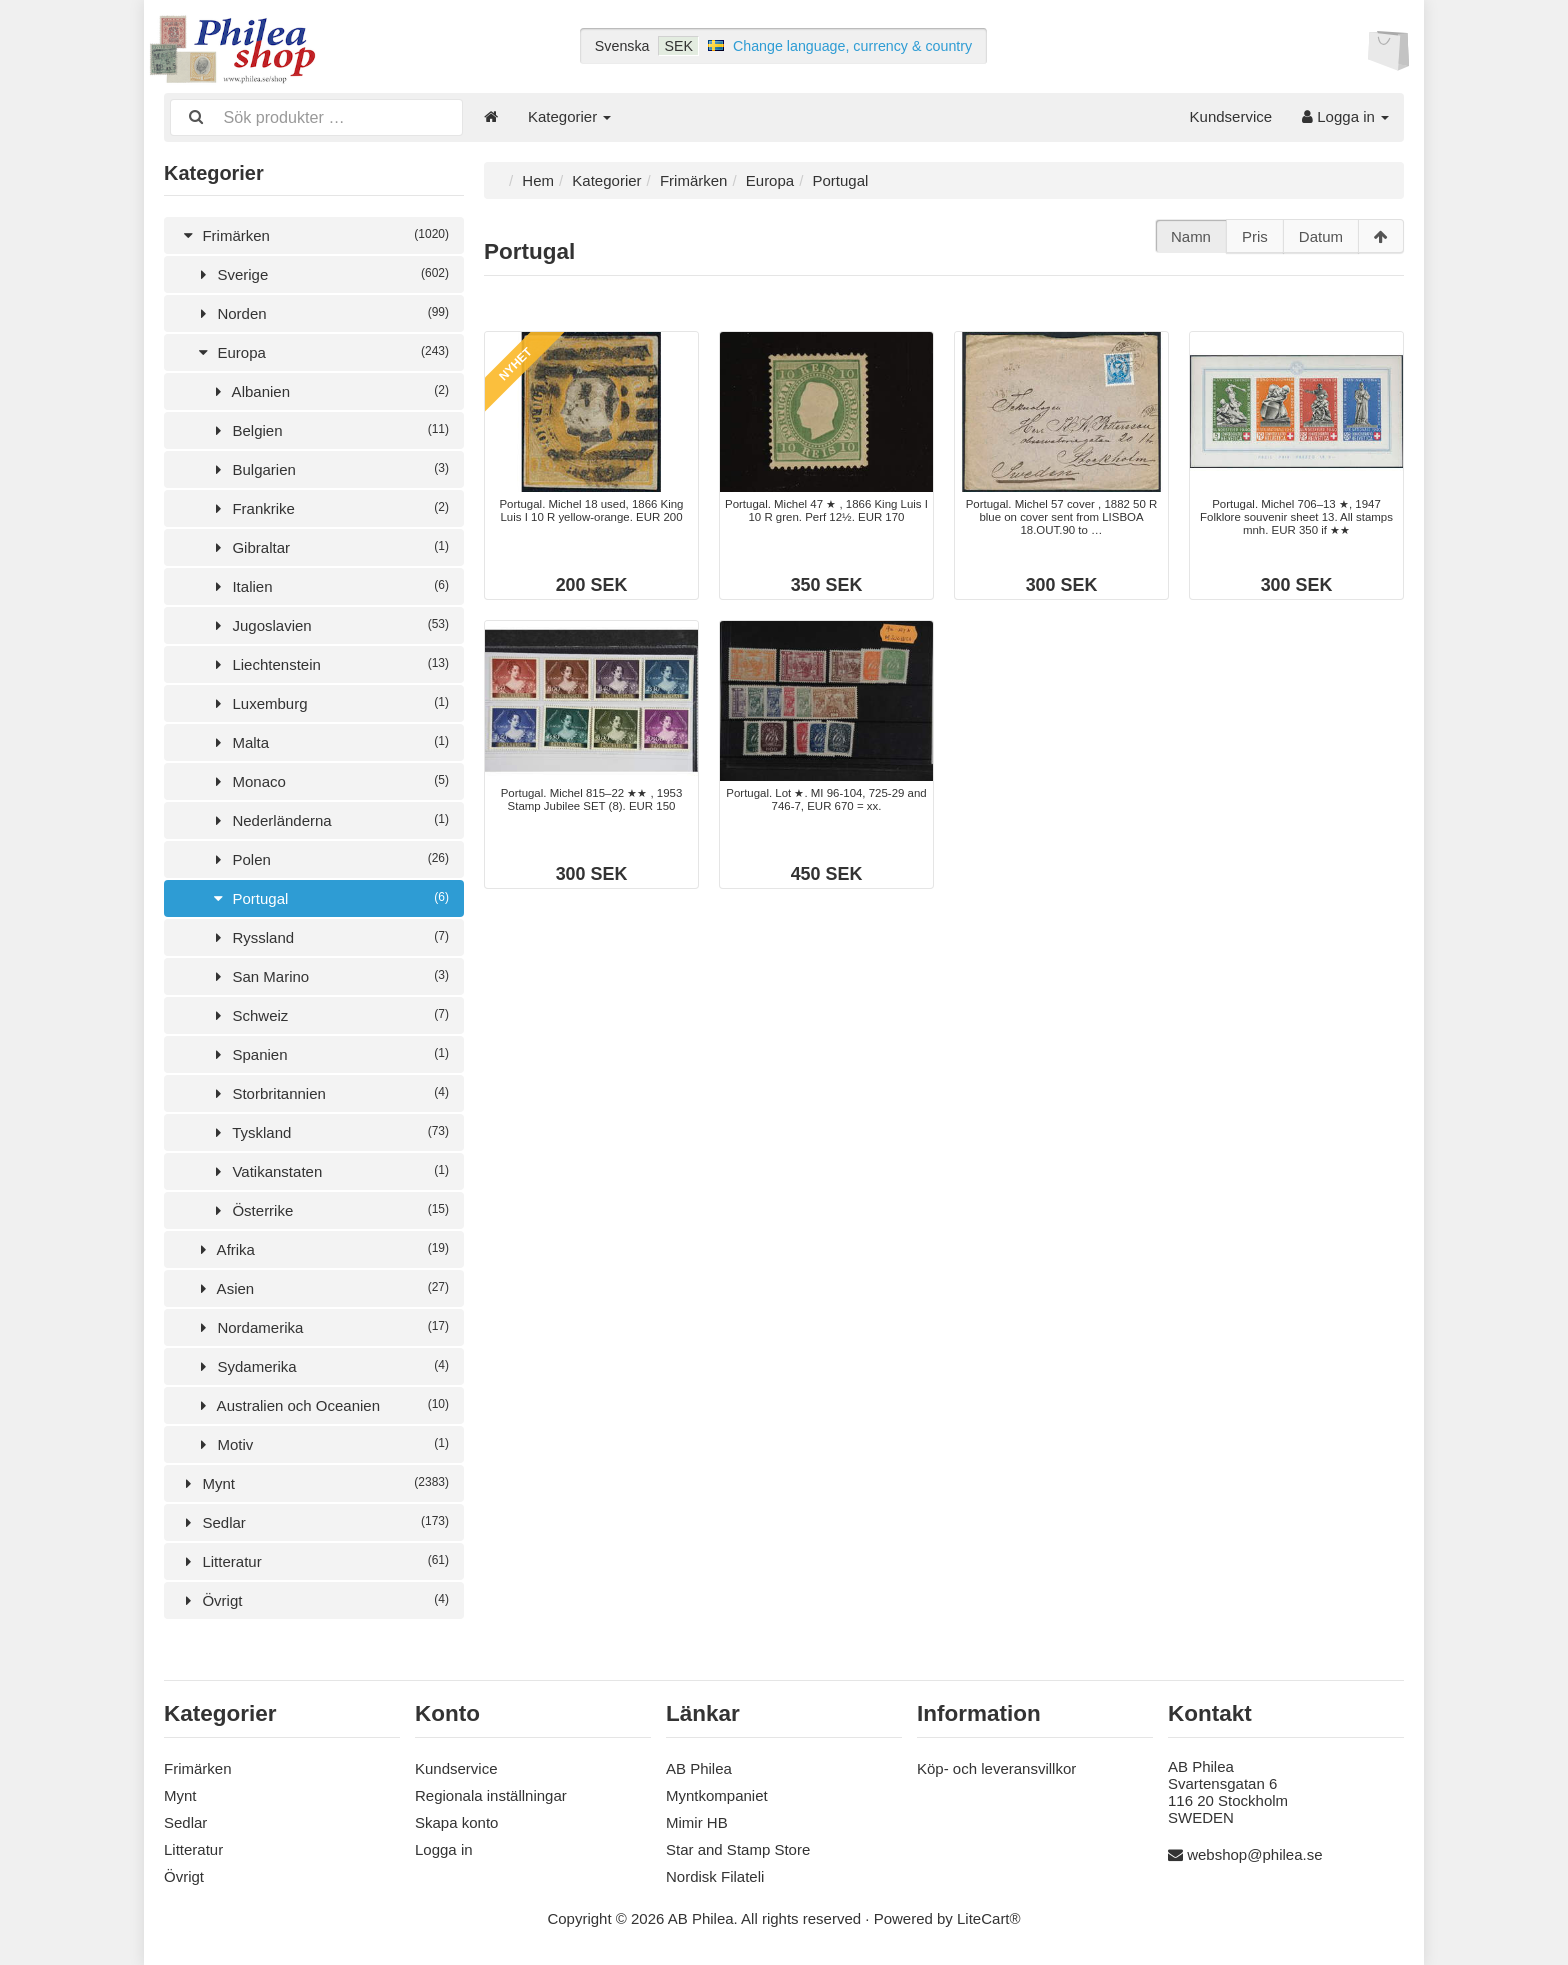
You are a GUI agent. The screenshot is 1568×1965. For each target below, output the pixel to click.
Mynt (314, 1481)
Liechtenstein (329, 662)
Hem (538, 178)
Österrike (329, 1208)
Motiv (321, 1442)
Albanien (329, 389)
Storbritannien (329, 1091)
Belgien (329, 428)
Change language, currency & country (852, 46)
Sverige (321, 272)
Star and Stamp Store (738, 1847)
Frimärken (314, 233)
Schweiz (329, 1013)
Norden (321, 311)
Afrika (321, 1247)
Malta (329, 740)
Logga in (1345, 116)
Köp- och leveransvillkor (996, 1766)
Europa (321, 350)
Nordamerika (321, 1325)
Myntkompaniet (717, 1793)
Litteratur (314, 1559)
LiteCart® (989, 1916)
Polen (329, 857)
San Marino (329, 974)
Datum (1321, 234)
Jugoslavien (329, 623)
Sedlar (314, 1520)
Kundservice (1231, 116)
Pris (1255, 234)
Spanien (329, 1052)
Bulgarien (329, 467)
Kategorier (569, 116)
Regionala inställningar (491, 1793)
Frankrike (329, 506)
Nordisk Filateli (715, 1874)
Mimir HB (697, 1820)
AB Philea (699, 1766)
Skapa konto (456, 1820)
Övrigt (314, 1598)
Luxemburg (329, 701)
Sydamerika (321, 1364)
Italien (329, 584)
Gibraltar (329, 545)
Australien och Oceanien (321, 1403)
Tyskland (329, 1130)
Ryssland (329, 935)
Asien (321, 1286)
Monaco (329, 779)
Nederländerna (329, 818)
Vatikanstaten (329, 1169)
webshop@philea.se (1254, 1852)
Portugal (329, 896)
